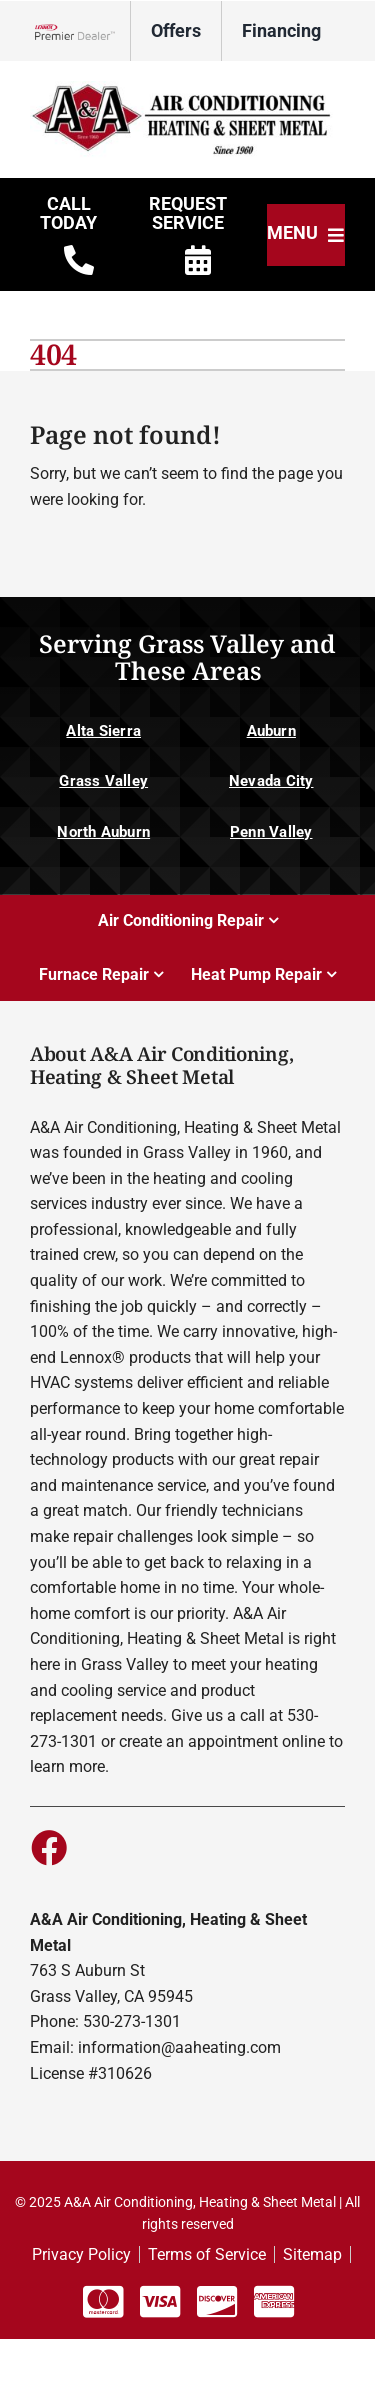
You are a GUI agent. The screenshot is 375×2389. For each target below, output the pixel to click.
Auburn (271, 731)
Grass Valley (103, 781)
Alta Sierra (103, 731)
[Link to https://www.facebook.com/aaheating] (48, 1847)
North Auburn (103, 832)
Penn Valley (271, 832)
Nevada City (271, 781)
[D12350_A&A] (187, 88)
